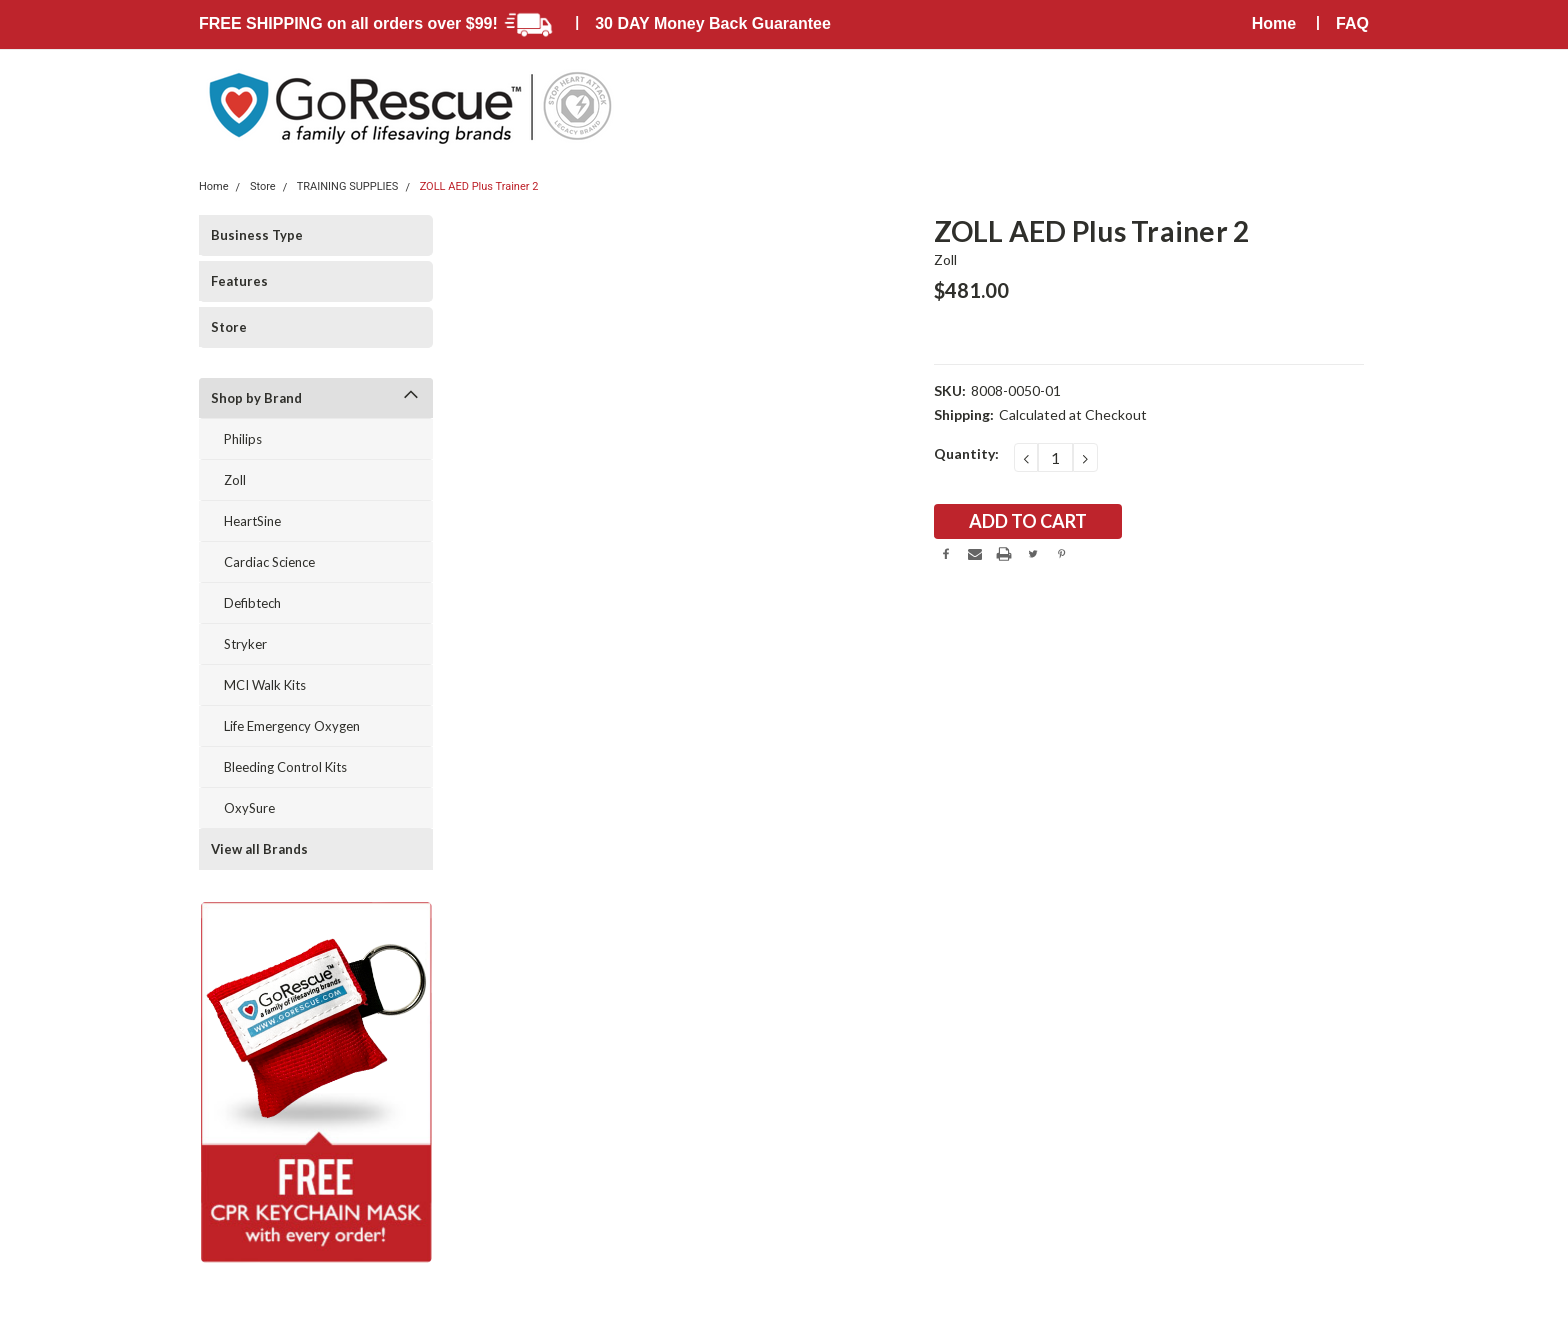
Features (239, 281)
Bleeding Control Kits (285, 767)
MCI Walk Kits (265, 685)
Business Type (257, 235)
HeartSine (252, 521)
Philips (243, 439)
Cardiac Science (269, 562)
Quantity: (966, 453)
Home (1274, 23)
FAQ (1352, 23)
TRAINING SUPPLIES (348, 186)
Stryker (245, 644)
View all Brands (259, 849)
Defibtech (252, 603)
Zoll (235, 480)
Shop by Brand (256, 398)
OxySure (249, 808)
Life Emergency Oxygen (292, 726)
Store (263, 186)
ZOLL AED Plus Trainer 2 (479, 186)
